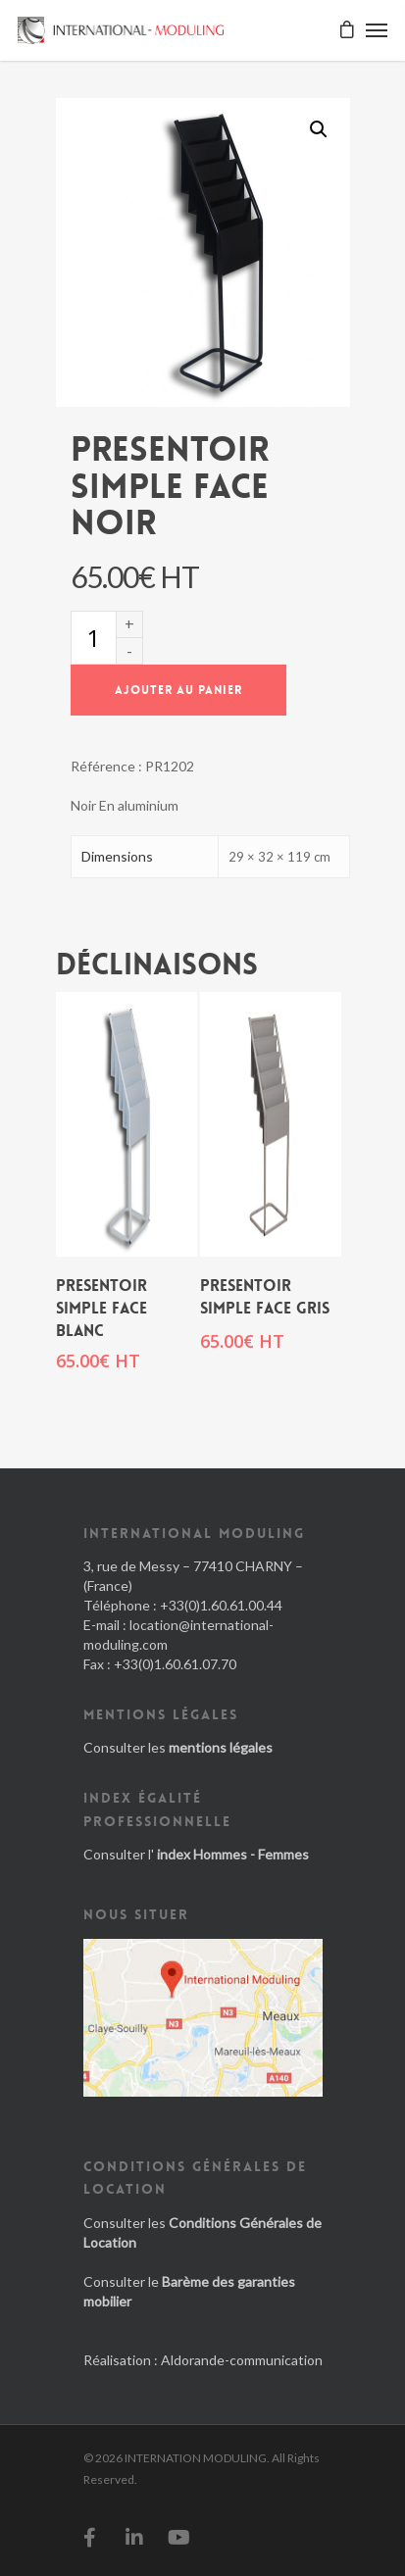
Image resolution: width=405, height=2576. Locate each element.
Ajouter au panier (178, 690)
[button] (318, 129)
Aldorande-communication (242, 2360)
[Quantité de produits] (93, 638)
